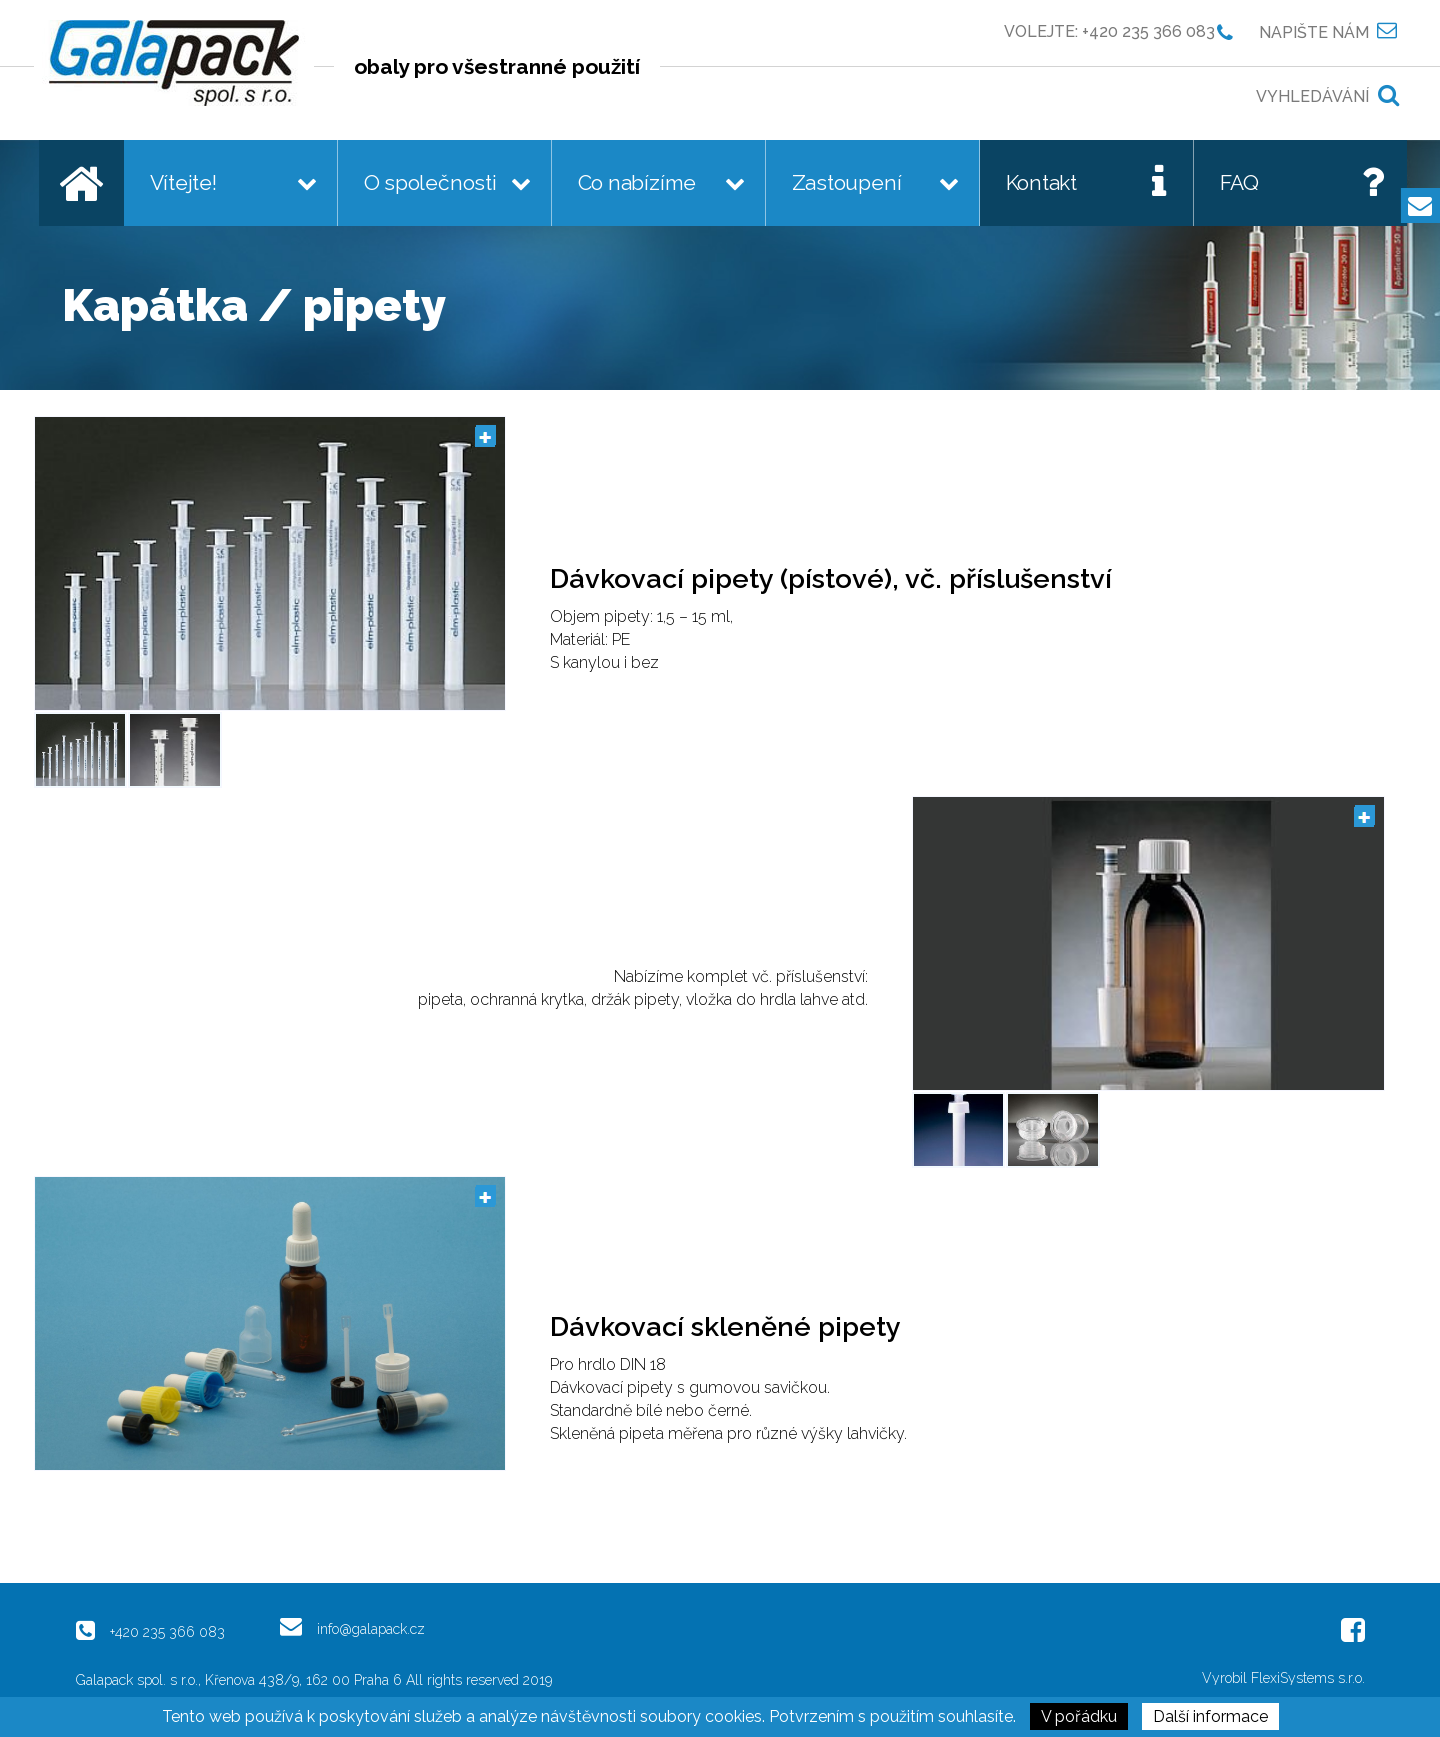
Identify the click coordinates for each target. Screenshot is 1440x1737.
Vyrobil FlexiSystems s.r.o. (1283, 1678)
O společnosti (430, 182)
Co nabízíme (637, 182)
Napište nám (1314, 31)
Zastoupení (847, 182)
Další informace (1210, 1716)
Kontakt (1042, 182)
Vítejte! (183, 182)
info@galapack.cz (371, 1628)
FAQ (1239, 182)
